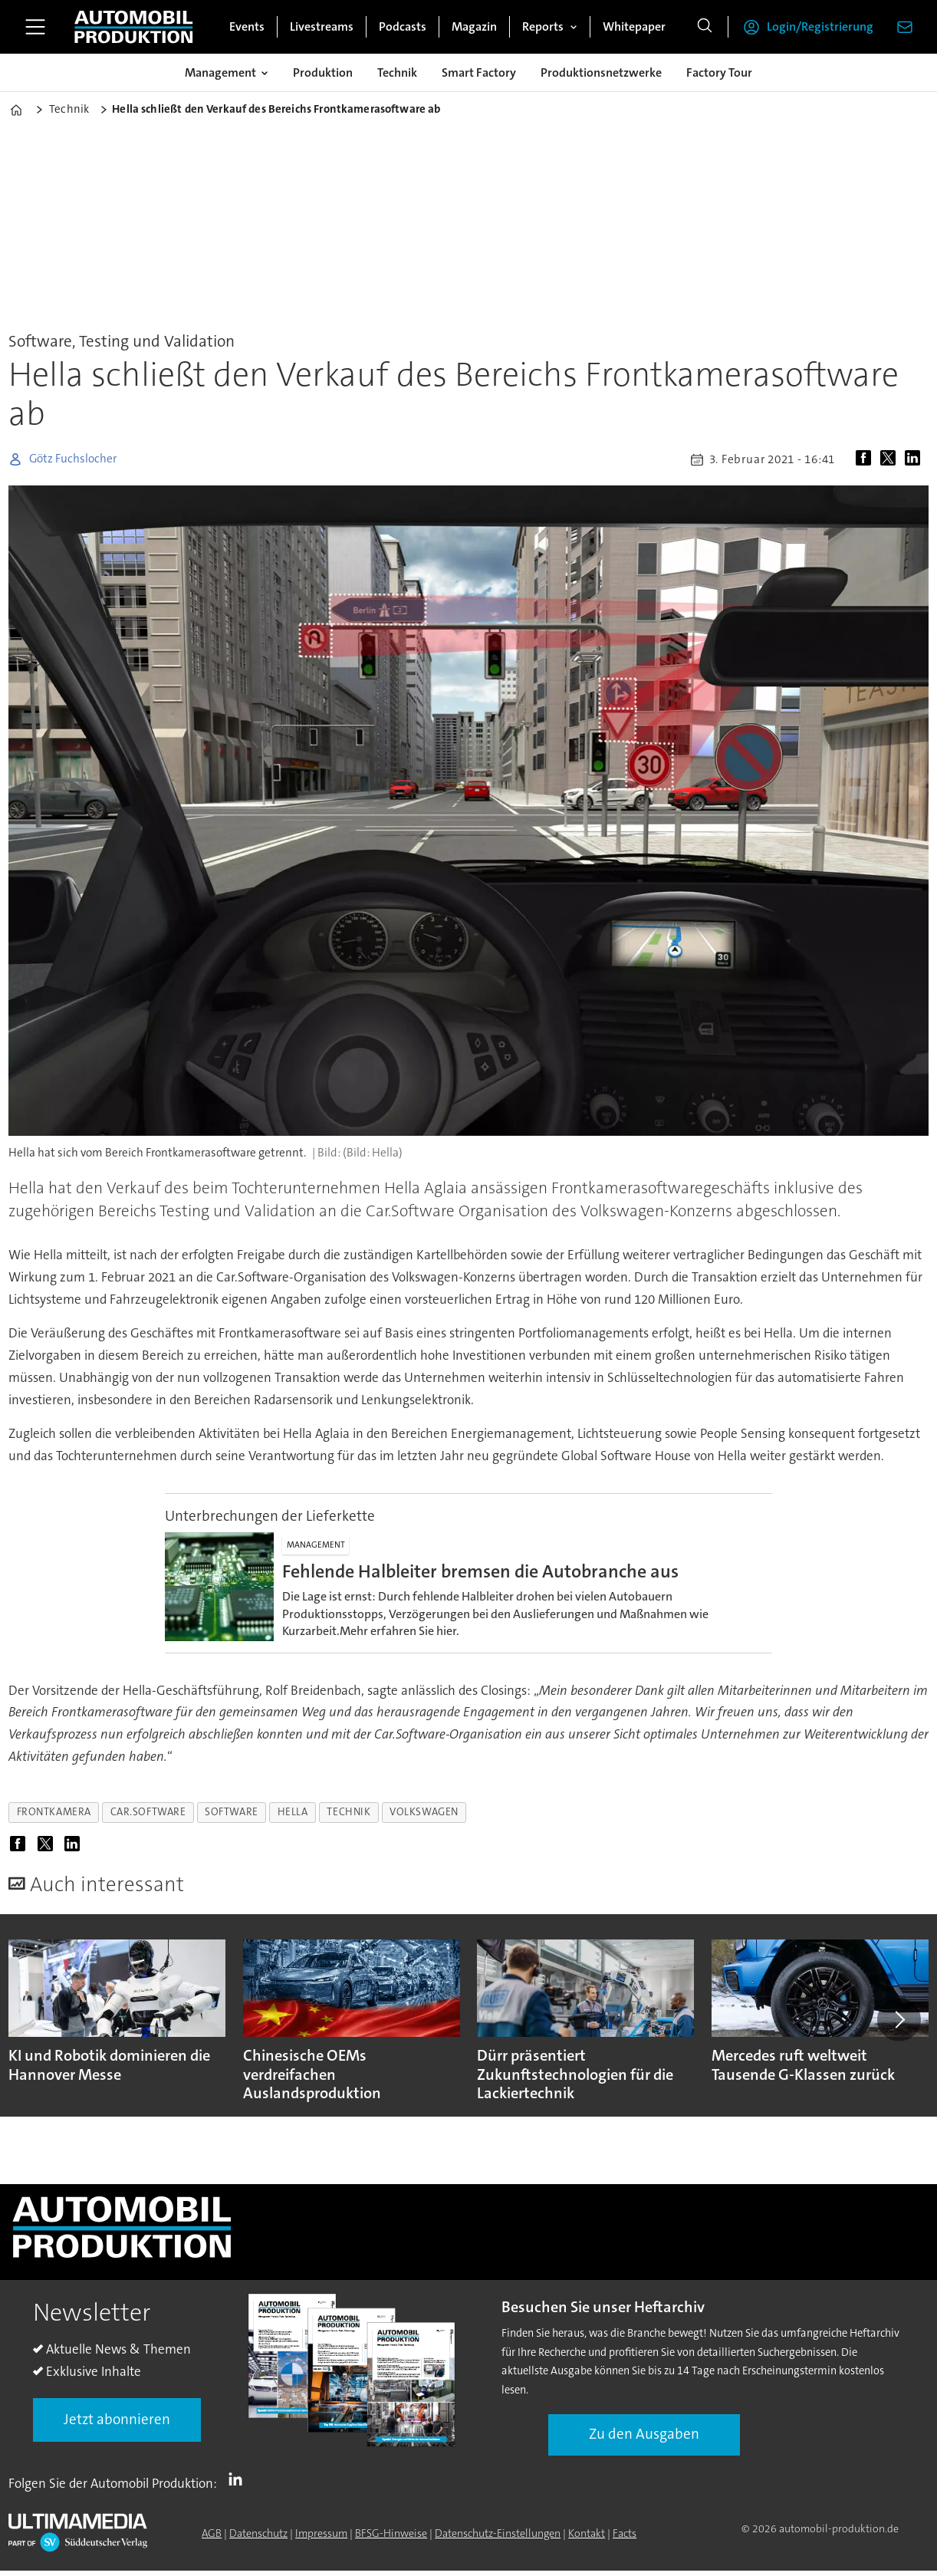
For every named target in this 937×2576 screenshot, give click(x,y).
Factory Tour (719, 72)
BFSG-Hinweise (391, 2533)
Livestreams (321, 26)
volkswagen (424, 1811)
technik (348, 1811)
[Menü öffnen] (35, 26)
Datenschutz (258, 2533)
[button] (898, 2019)
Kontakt (586, 2533)
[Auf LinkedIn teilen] (915, 459)
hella (293, 1811)
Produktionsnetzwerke (601, 72)
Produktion (323, 72)
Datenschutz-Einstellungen (498, 2533)
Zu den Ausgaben (644, 2433)
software (231, 1811)
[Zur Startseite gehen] (133, 27)
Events (247, 26)
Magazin (474, 26)
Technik (397, 72)
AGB (212, 2533)
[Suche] (704, 27)
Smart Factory (479, 72)
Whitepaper (634, 26)
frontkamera (54, 1811)
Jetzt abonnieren (117, 2419)
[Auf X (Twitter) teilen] (890, 459)
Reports (543, 26)
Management (220, 72)
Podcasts (402, 26)
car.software (148, 1811)
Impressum (321, 2533)
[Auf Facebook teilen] (866, 459)
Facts (624, 2533)
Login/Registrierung (820, 26)
